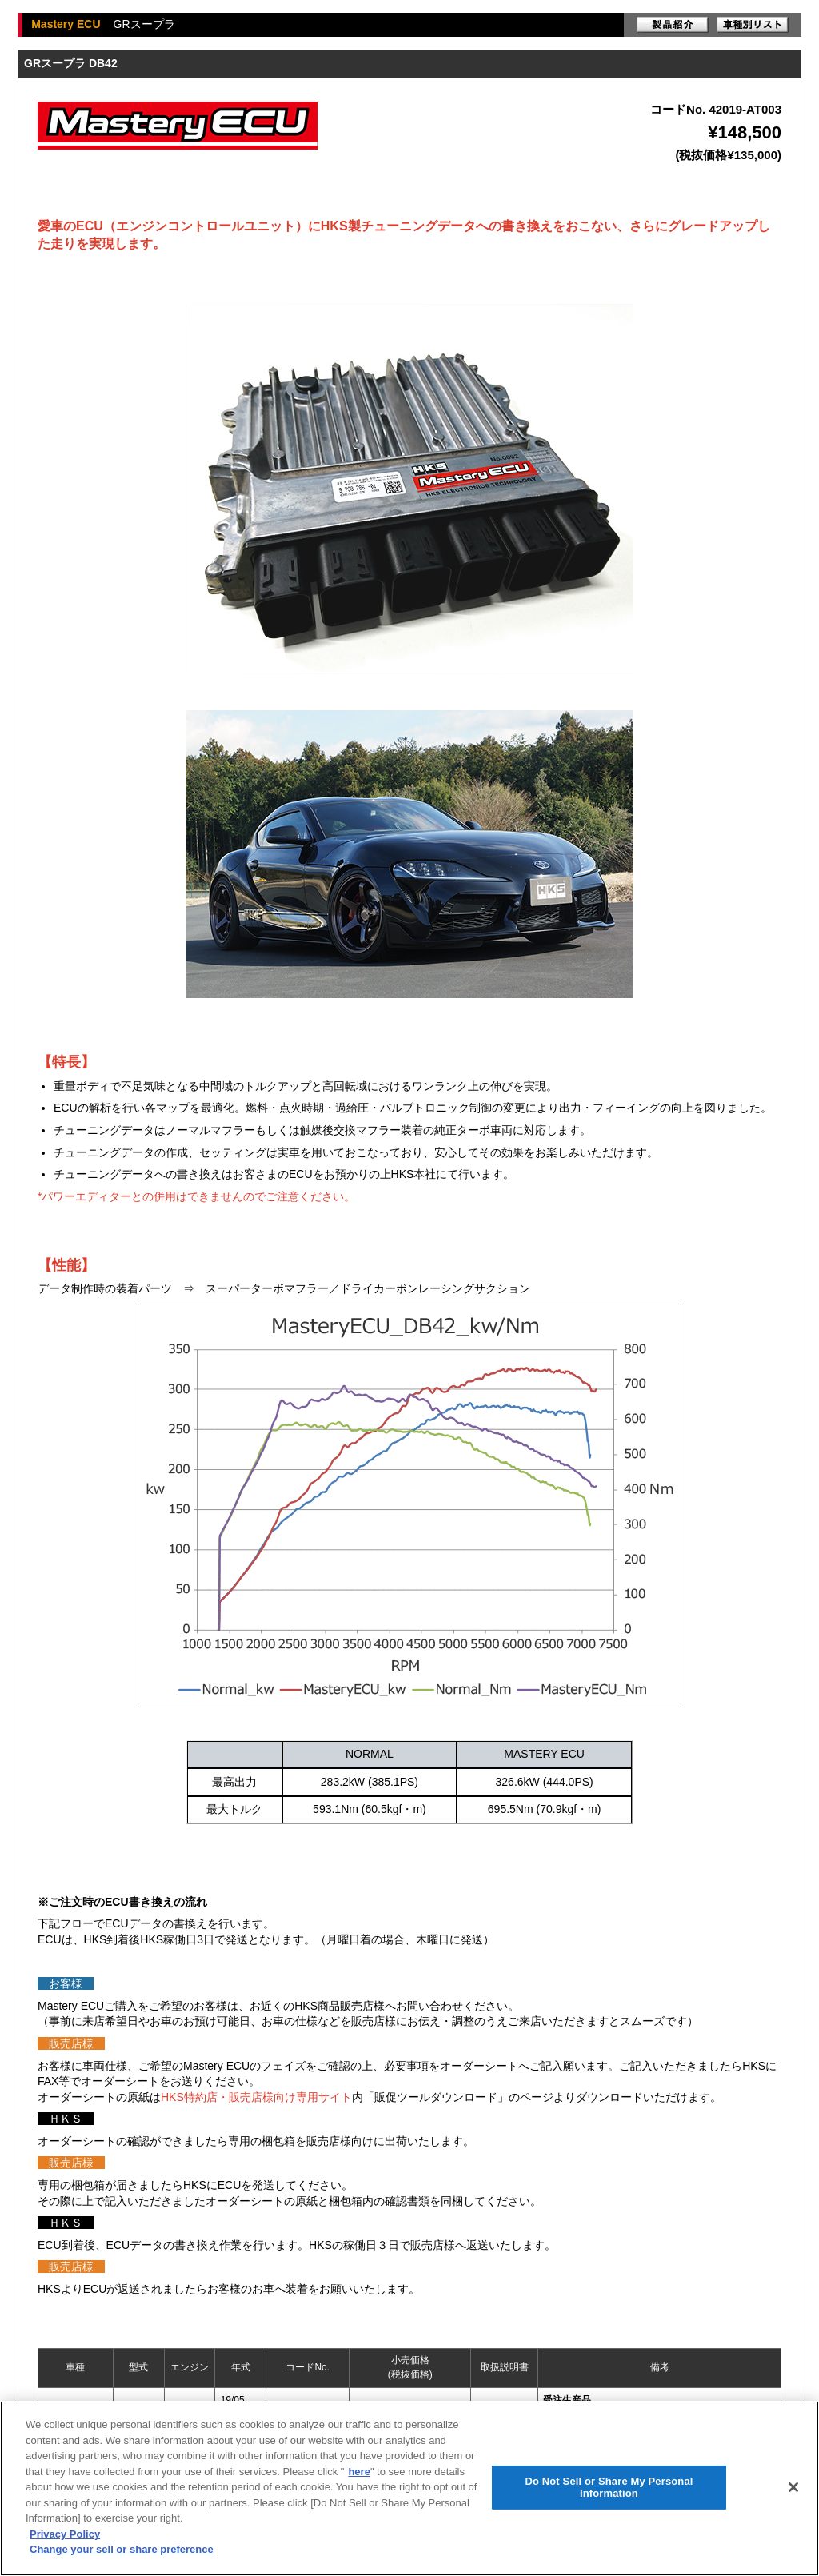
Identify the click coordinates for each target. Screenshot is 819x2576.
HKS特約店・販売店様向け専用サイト (256, 2097)
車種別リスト (753, 25)
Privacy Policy (65, 2534)
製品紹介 (673, 25)
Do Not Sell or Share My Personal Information (609, 2487)
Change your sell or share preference (122, 2549)
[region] (409, 2488)
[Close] (793, 2487)
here (359, 2472)
